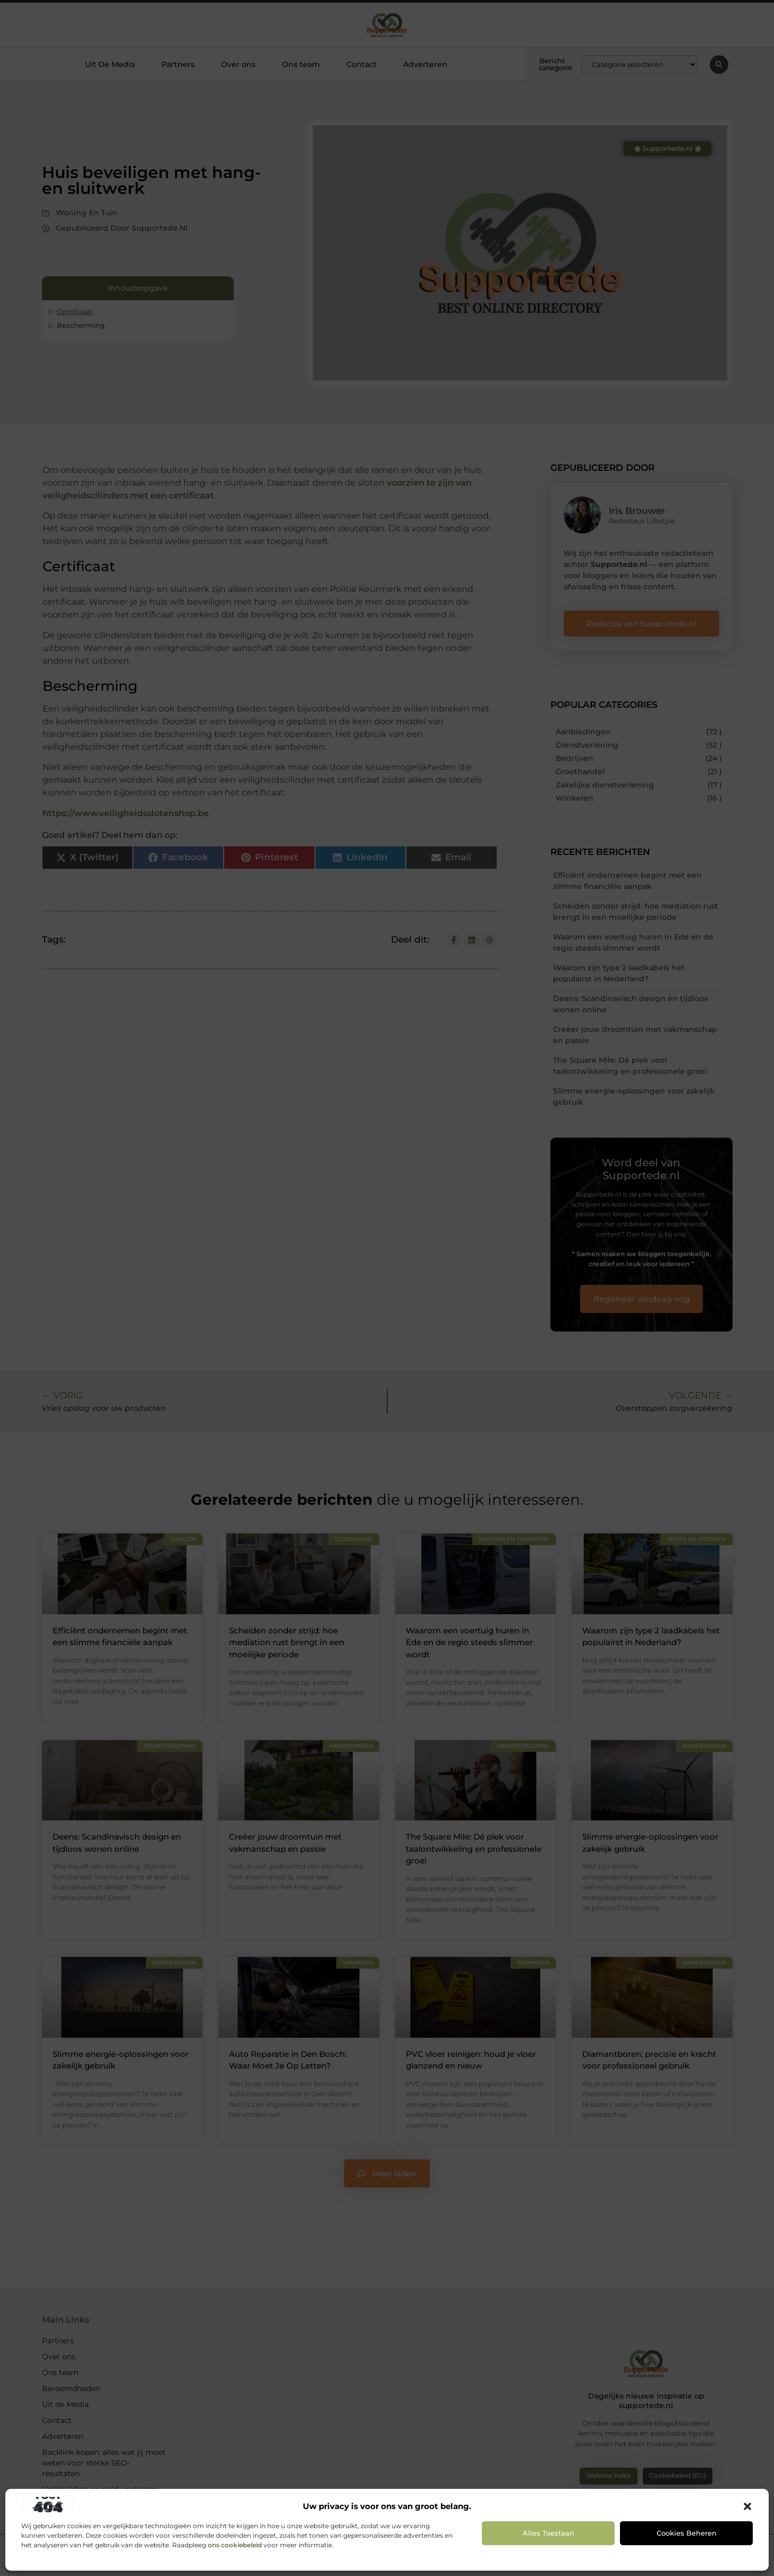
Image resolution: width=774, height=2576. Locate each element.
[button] (747, 2506)
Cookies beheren (687, 2533)
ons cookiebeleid (235, 2545)
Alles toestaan (548, 2533)
